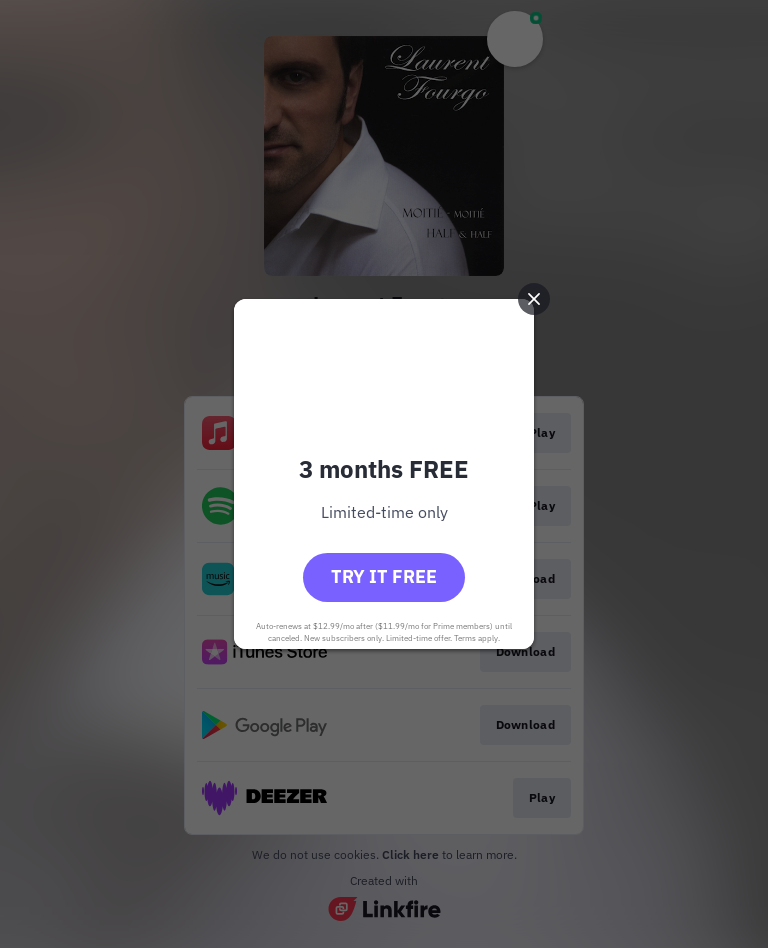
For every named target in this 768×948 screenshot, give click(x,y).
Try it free (384, 576)
